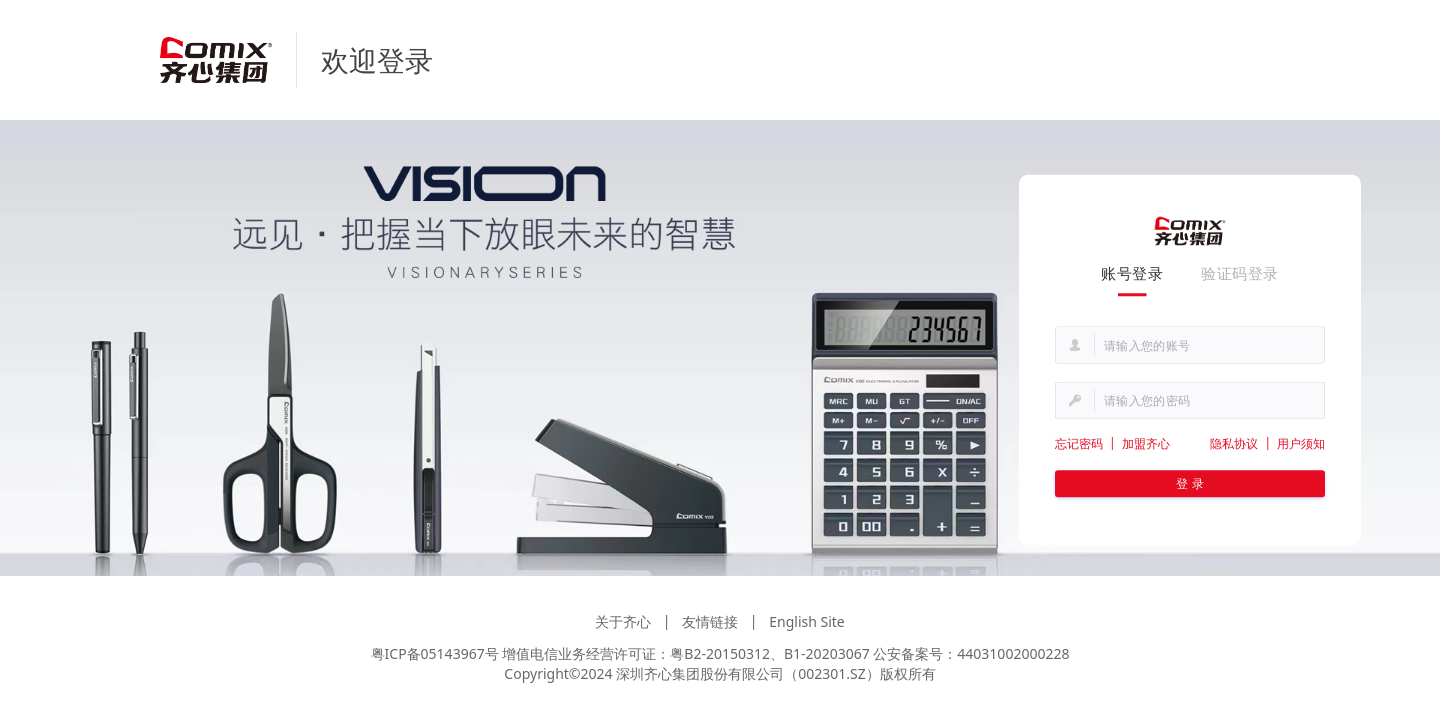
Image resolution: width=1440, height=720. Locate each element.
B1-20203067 (827, 653)
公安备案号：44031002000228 (971, 653)
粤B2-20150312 (720, 653)
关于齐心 (623, 621)
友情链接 (710, 621)
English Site (807, 621)
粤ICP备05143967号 (435, 653)
